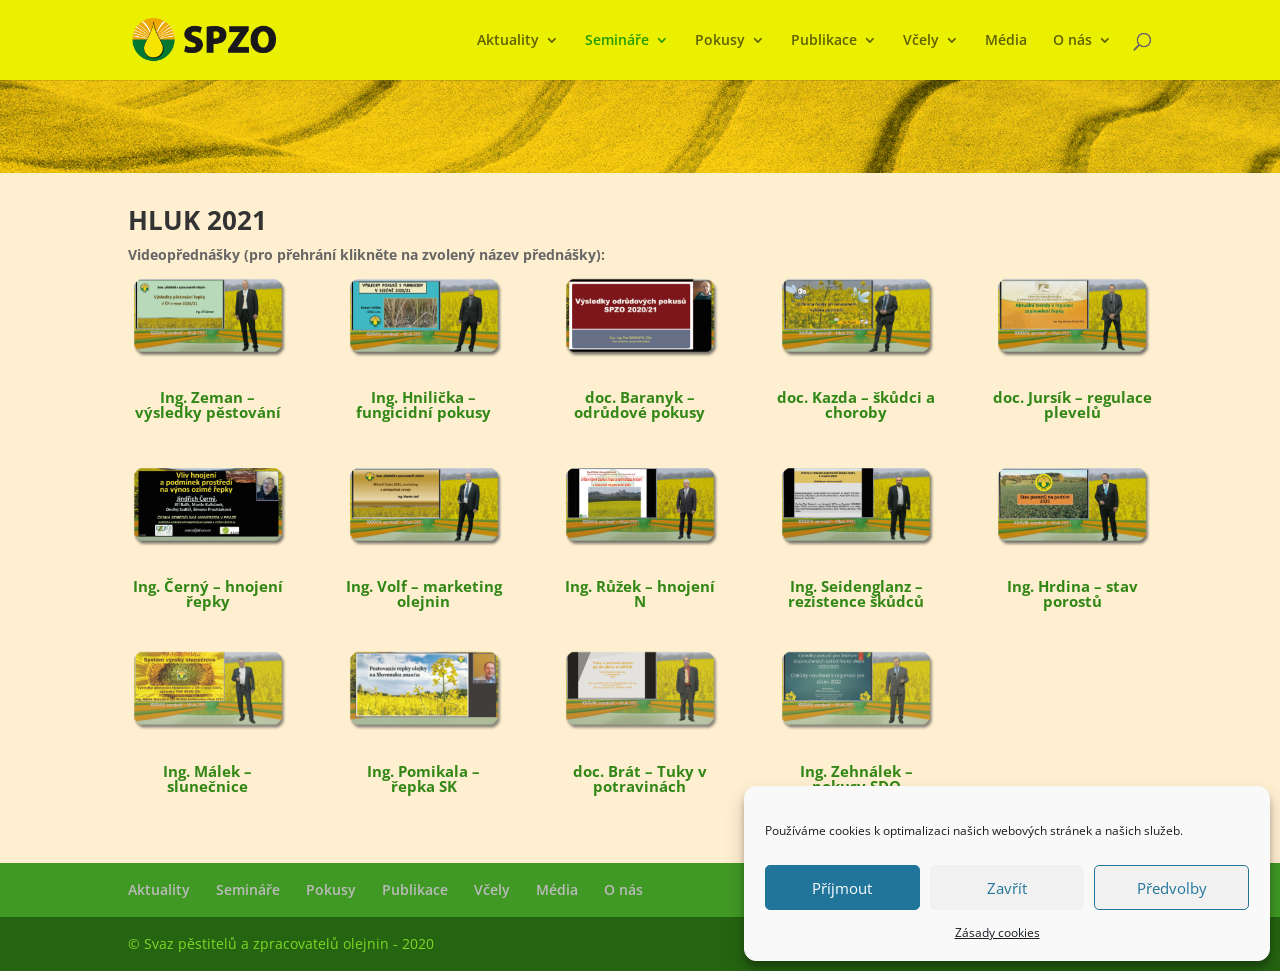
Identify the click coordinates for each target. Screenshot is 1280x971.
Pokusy (720, 41)
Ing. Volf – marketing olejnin (424, 593)
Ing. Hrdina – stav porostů (1072, 593)
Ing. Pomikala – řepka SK (423, 778)
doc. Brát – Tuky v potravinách (640, 778)
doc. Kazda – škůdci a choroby (856, 404)
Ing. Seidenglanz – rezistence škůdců (856, 593)
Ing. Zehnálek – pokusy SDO (856, 778)
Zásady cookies (997, 932)
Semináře (617, 41)
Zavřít (1007, 888)
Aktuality (508, 41)
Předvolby (1172, 888)
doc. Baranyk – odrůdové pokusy (639, 404)
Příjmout (842, 888)
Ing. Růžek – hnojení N (640, 593)
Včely (921, 41)
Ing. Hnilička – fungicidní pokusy (423, 404)
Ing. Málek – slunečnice (207, 778)
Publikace (824, 41)
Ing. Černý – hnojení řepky (208, 593)
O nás (1072, 41)
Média (1006, 41)
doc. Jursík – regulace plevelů (1072, 404)
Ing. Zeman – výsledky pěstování (208, 404)
